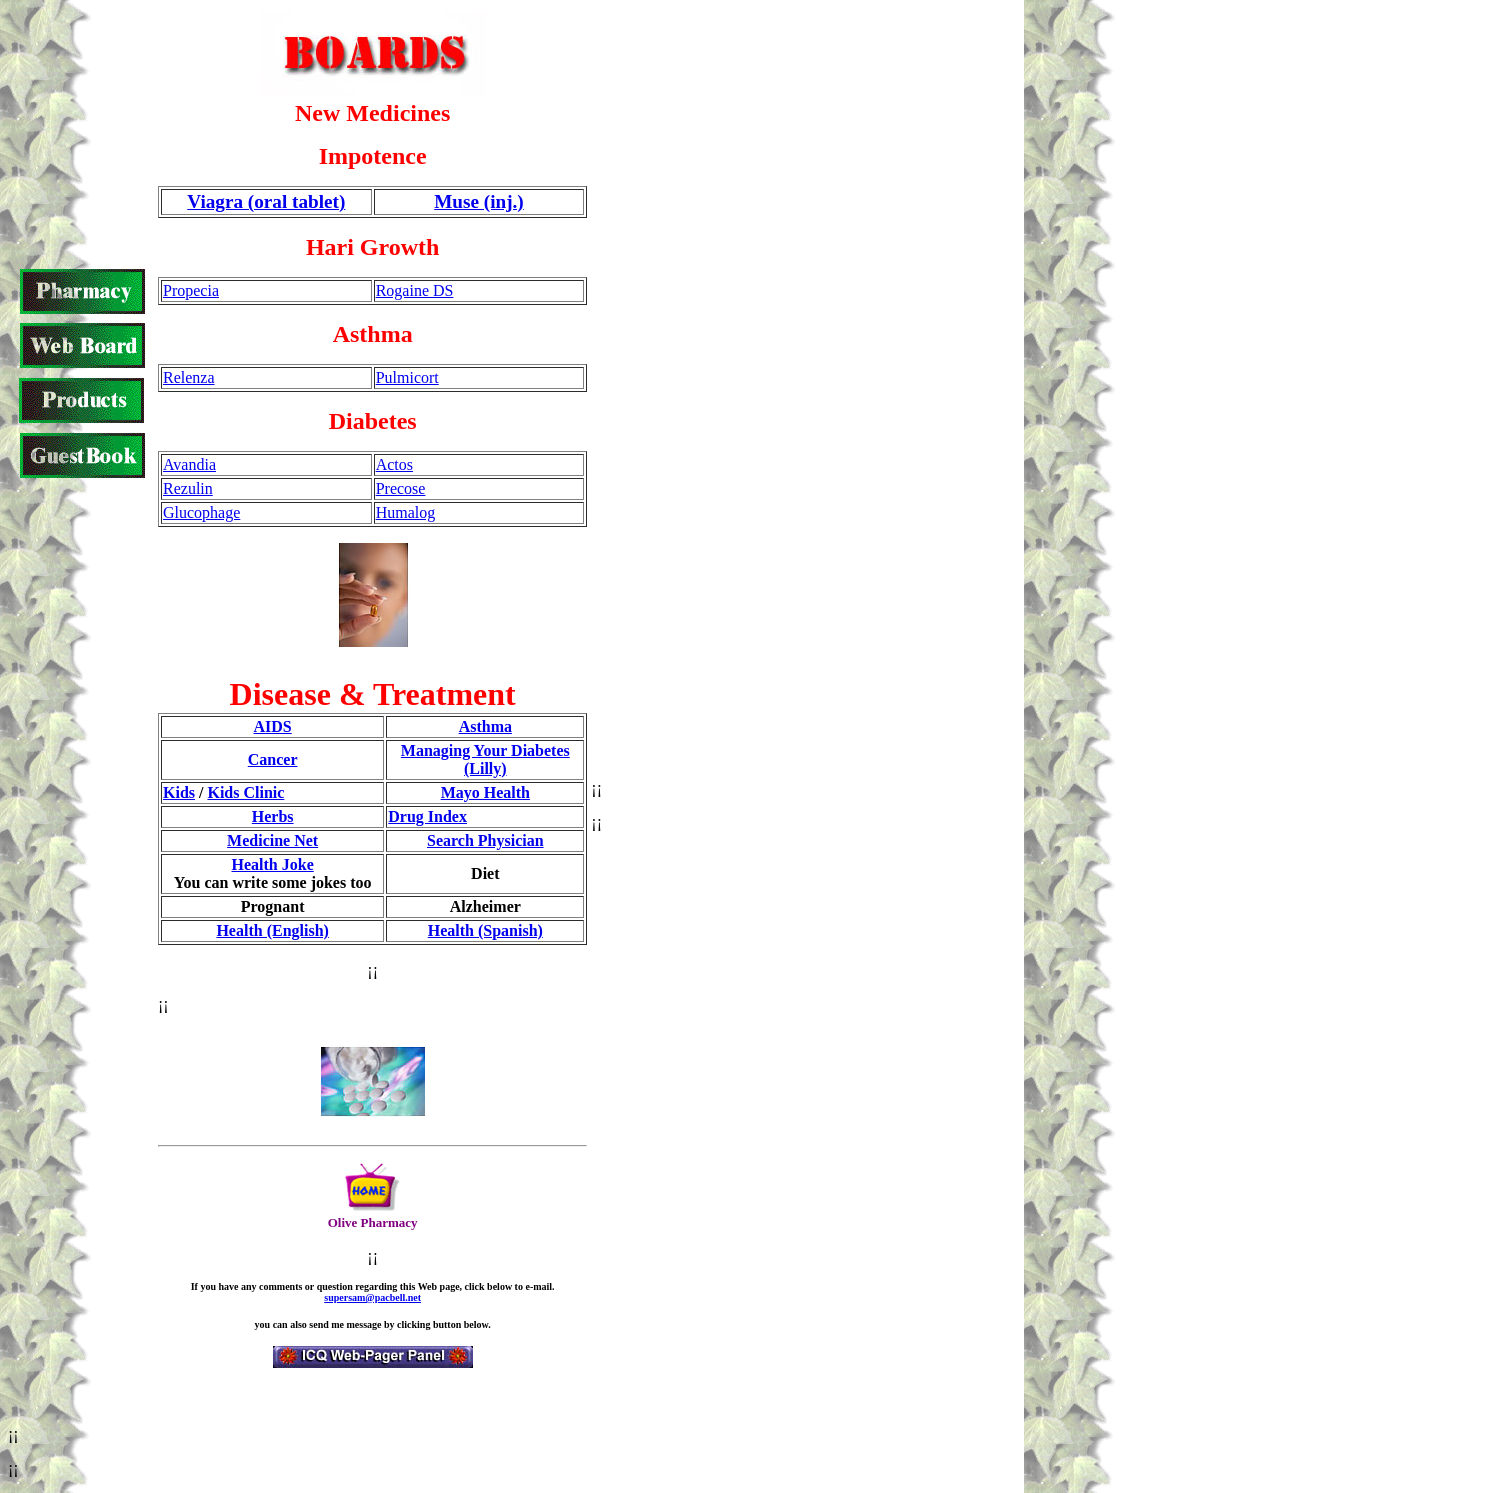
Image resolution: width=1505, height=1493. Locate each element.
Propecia (191, 290)
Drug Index (427, 816)
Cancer (273, 759)
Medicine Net (272, 840)
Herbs (273, 816)
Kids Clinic (245, 792)
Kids (179, 792)
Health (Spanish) (485, 930)
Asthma (485, 726)
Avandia (189, 464)
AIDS (273, 726)
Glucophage (201, 512)
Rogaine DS (415, 290)
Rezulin (188, 488)
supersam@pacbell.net (372, 1297)
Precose (401, 488)
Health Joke (273, 864)
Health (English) (272, 930)
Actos (394, 464)
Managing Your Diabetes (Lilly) (485, 759)
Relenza (189, 377)
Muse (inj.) (479, 201)
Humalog (406, 512)
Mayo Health (485, 792)
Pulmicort (407, 377)
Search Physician (485, 840)
